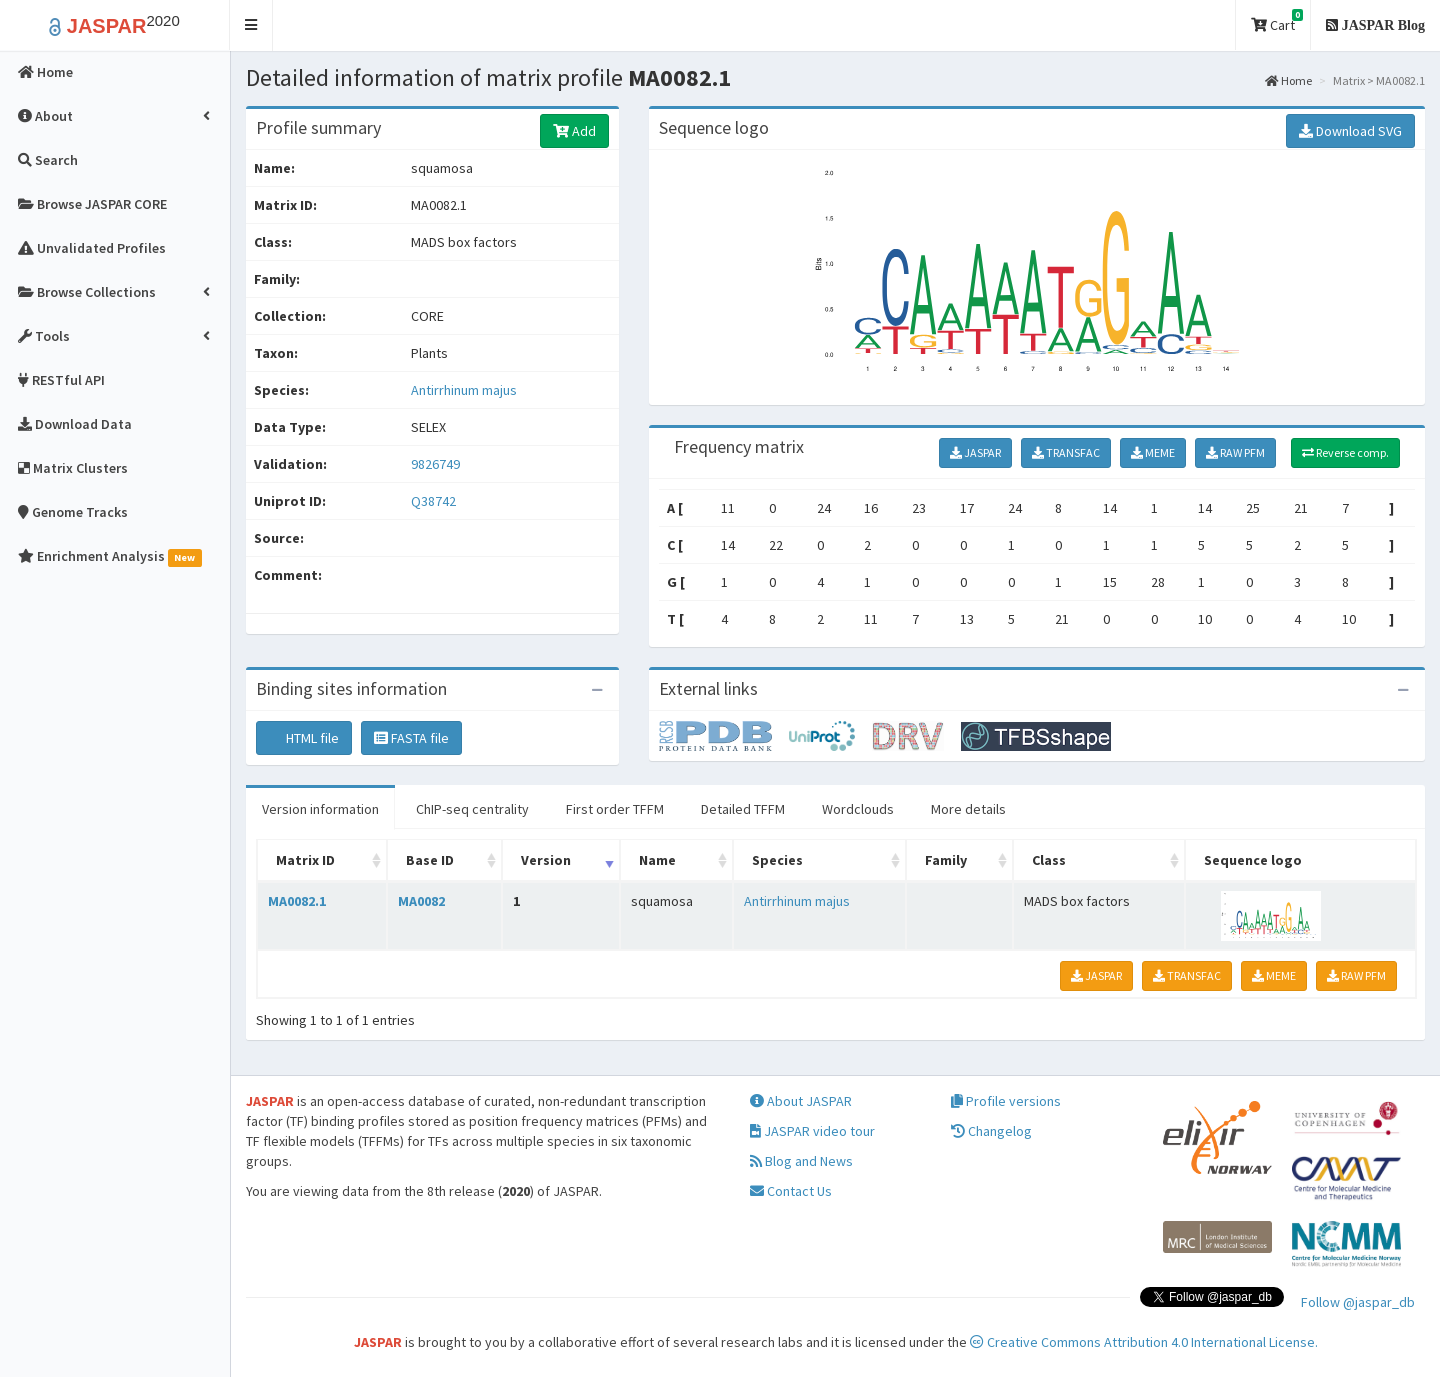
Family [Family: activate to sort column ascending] (946, 860)
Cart (1277, 21)
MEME (1153, 452)
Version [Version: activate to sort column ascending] (546, 860)
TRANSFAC (1066, 452)
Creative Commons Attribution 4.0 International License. (1144, 1342)
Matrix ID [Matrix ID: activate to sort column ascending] (305, 860)
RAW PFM (1235, 452)
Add (574, 131)
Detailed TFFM (743, 809)
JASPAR (975, 452)
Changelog (991, 1131)
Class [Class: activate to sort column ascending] (1049, 860)
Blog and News (801, 1161)
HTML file (304, 738)
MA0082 (421, 901)
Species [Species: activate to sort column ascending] (777, 860)
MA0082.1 (297, 901)
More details (968, 809)
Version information (320, 809)
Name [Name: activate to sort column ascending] (657, 860)
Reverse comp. (1345, 452)
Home (1288, 80)
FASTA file (411, 738)
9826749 (435, 464)
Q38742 (435, 501)
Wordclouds (858, 809)
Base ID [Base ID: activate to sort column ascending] (430, 860)
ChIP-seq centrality (472, 809)
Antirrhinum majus (464, 390)
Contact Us (791, 1191)
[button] (251, 25)
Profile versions (1006, 1101)
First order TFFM (615, 809)
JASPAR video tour (812, 1131)
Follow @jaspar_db (1358, 1302)
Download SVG (1350, 131)
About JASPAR (801, 1101)
